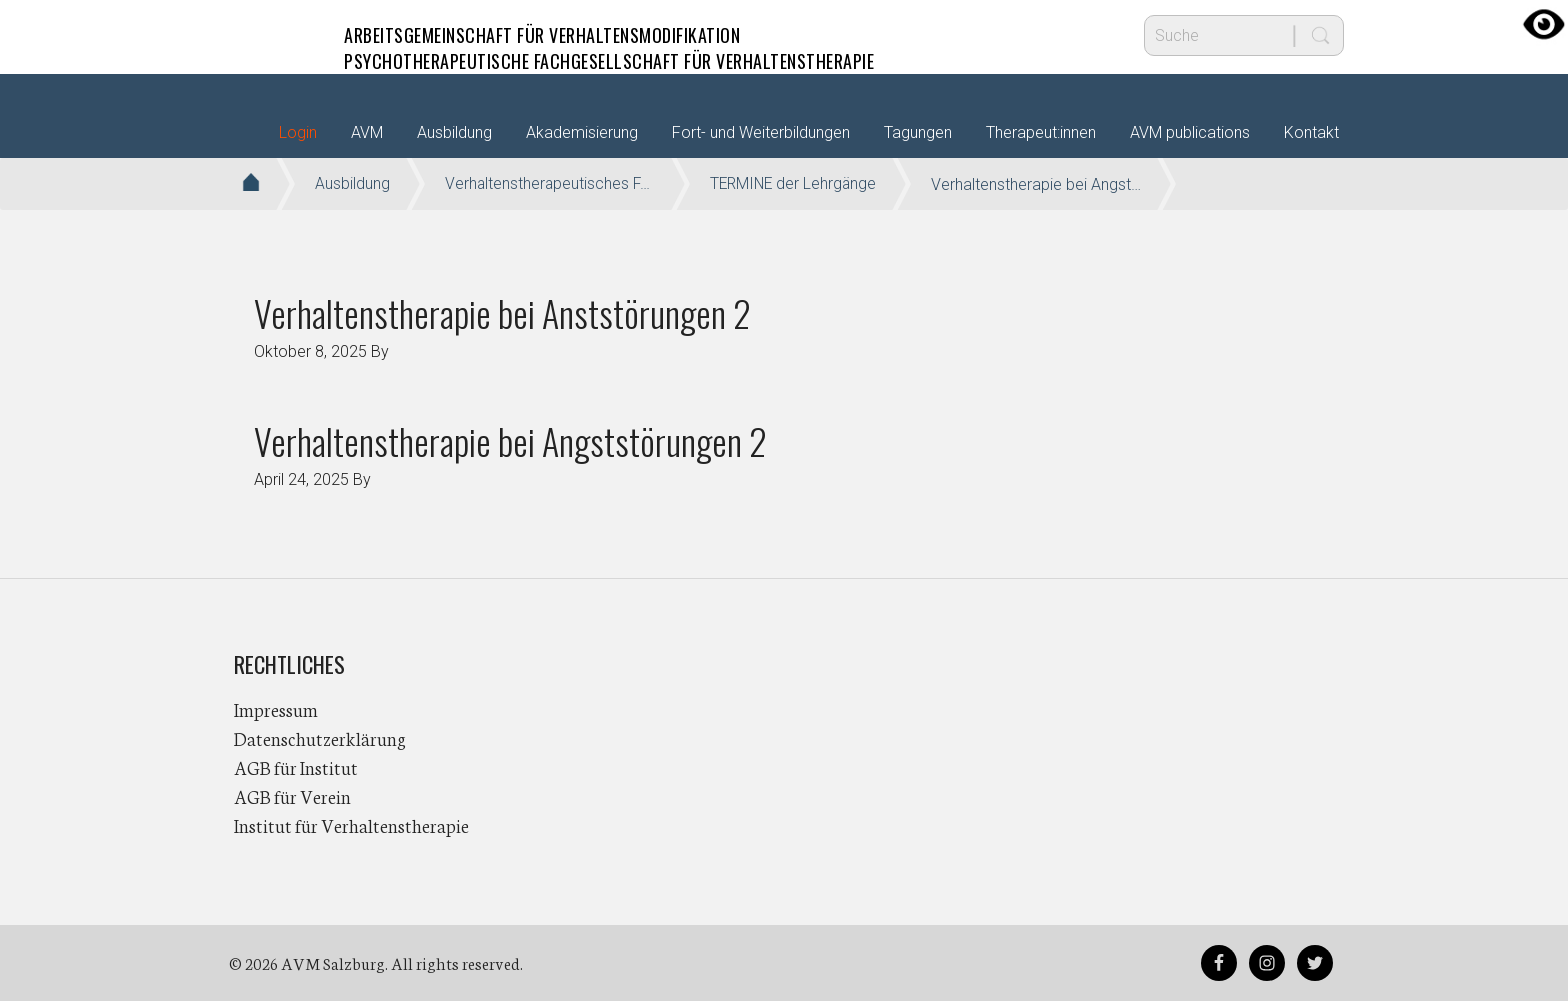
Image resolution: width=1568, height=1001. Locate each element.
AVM (274, 35)
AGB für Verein (292, 796)
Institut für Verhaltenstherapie (351, 825)
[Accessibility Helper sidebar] (1544, 24)
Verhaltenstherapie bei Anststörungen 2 (502, 312)
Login (298, 132)
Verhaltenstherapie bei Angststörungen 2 (510, 440)
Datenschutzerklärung (320, 738)
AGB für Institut (296, 767)
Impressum (276, 709)
